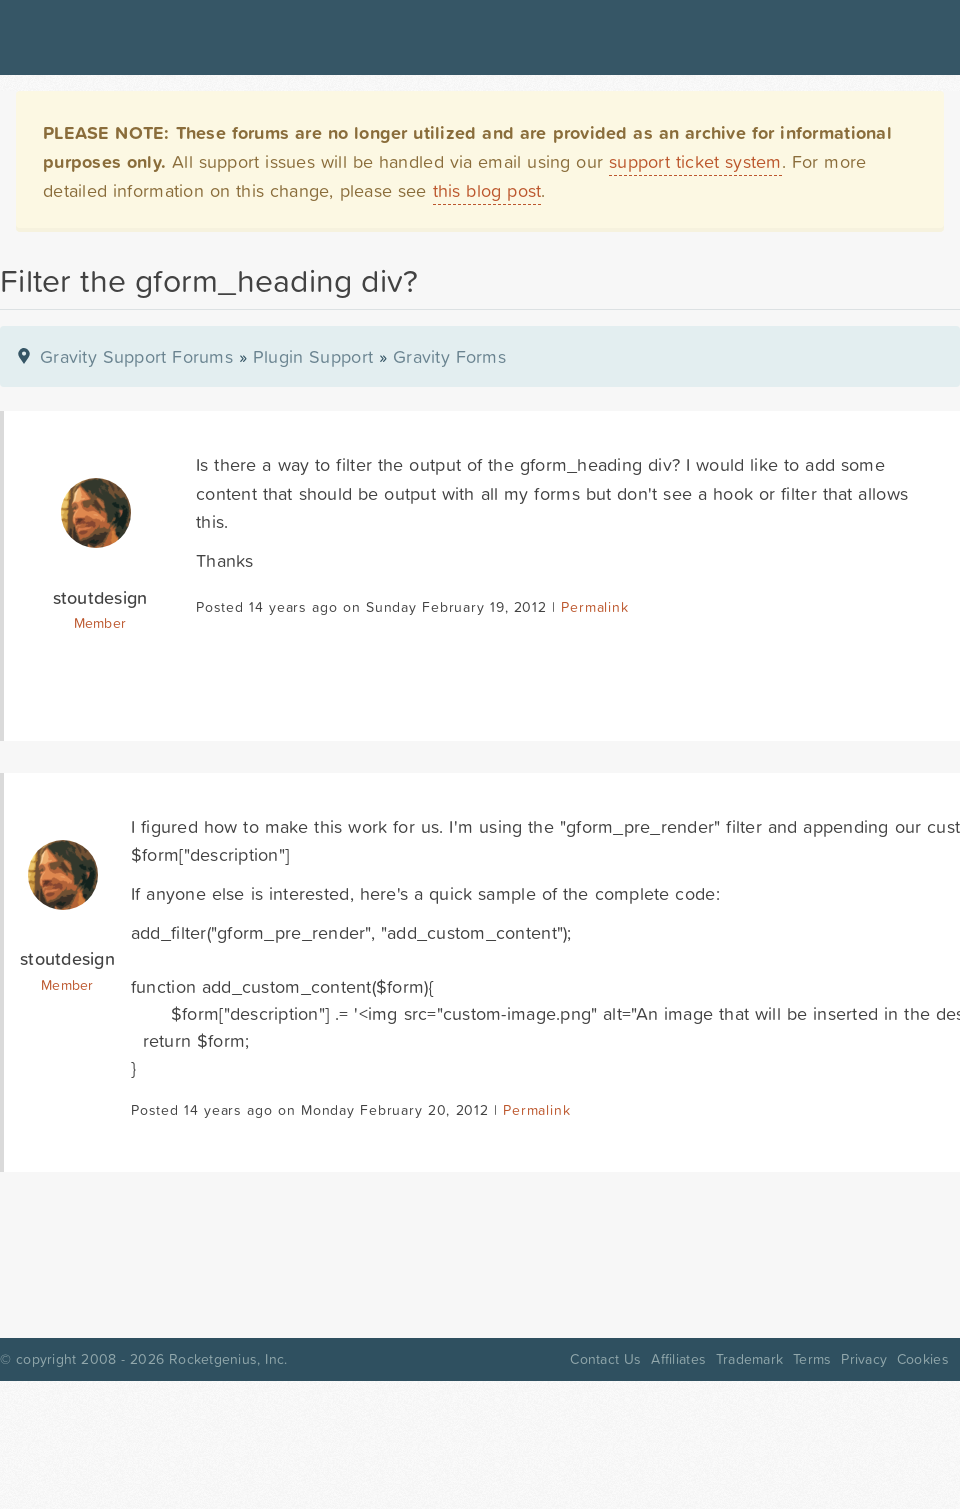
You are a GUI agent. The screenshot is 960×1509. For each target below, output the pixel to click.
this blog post (487, 190)
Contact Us (605, 1359)
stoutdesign (100, 597)
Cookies (923, 1359)
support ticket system (695, 161)
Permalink (594, 607)
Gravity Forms (449, 356)
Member (100, 623)
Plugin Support (313, 356)
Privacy (864, 1359)
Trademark (749, 1359)
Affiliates (678, 1359)
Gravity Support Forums (136, 356)
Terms (812, 1359)
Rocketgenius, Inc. (228, 1359)
